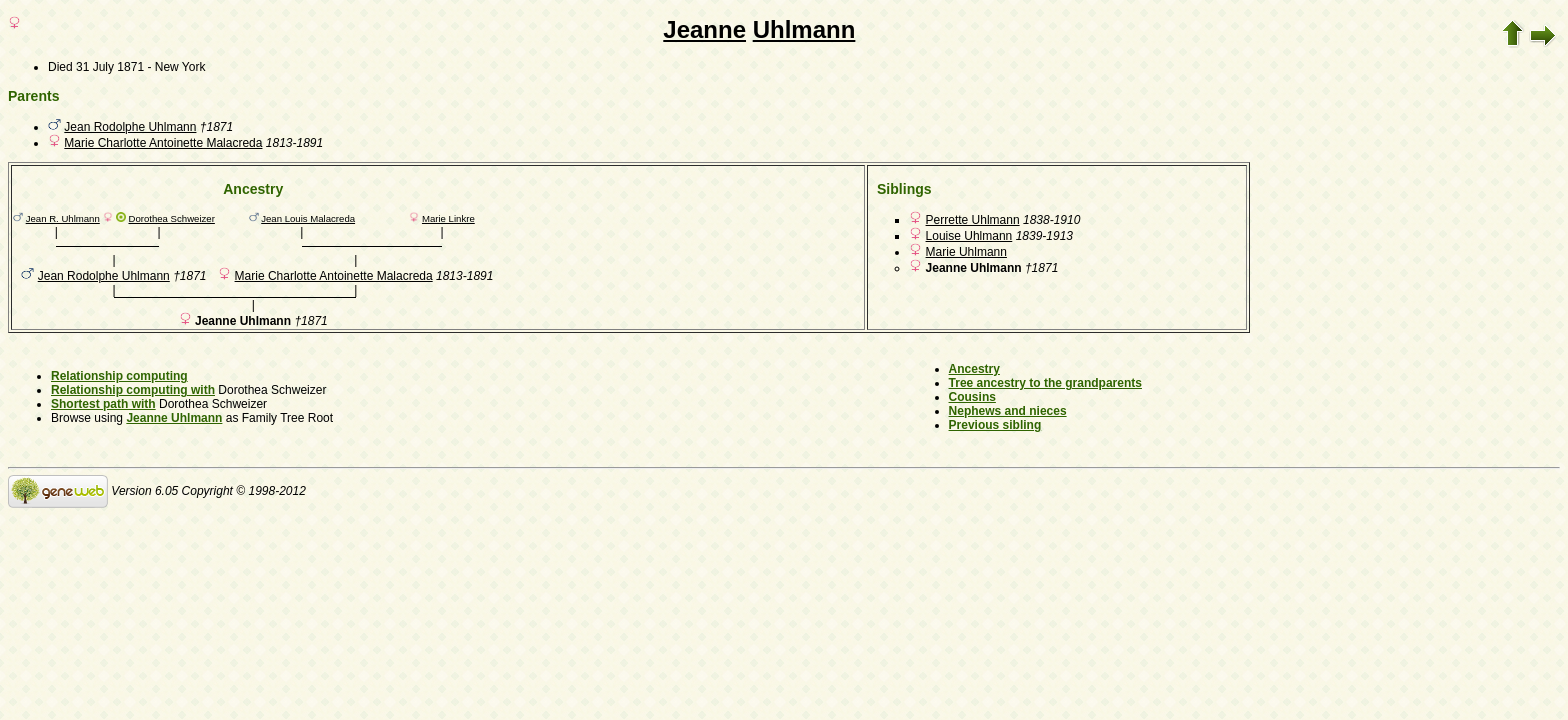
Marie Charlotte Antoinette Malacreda (163, 143)
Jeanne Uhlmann (174, 418)
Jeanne (704, 29)
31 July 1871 (110, 67)
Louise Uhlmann (969, 236)
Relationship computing (119, 376)
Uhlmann (804, 29)
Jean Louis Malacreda (308, 218)
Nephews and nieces (1008, 411)
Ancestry (974, 369)
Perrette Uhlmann (973, 220)
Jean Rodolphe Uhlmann (130, 127)
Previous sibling (995, 425)
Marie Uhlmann (966, 252)
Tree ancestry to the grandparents (1045, 383)
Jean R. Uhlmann (63, 218)
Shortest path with (103, 404)
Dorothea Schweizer (171, 218)
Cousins (972, 397)
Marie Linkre (448, 218)
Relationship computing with (133, 390)
